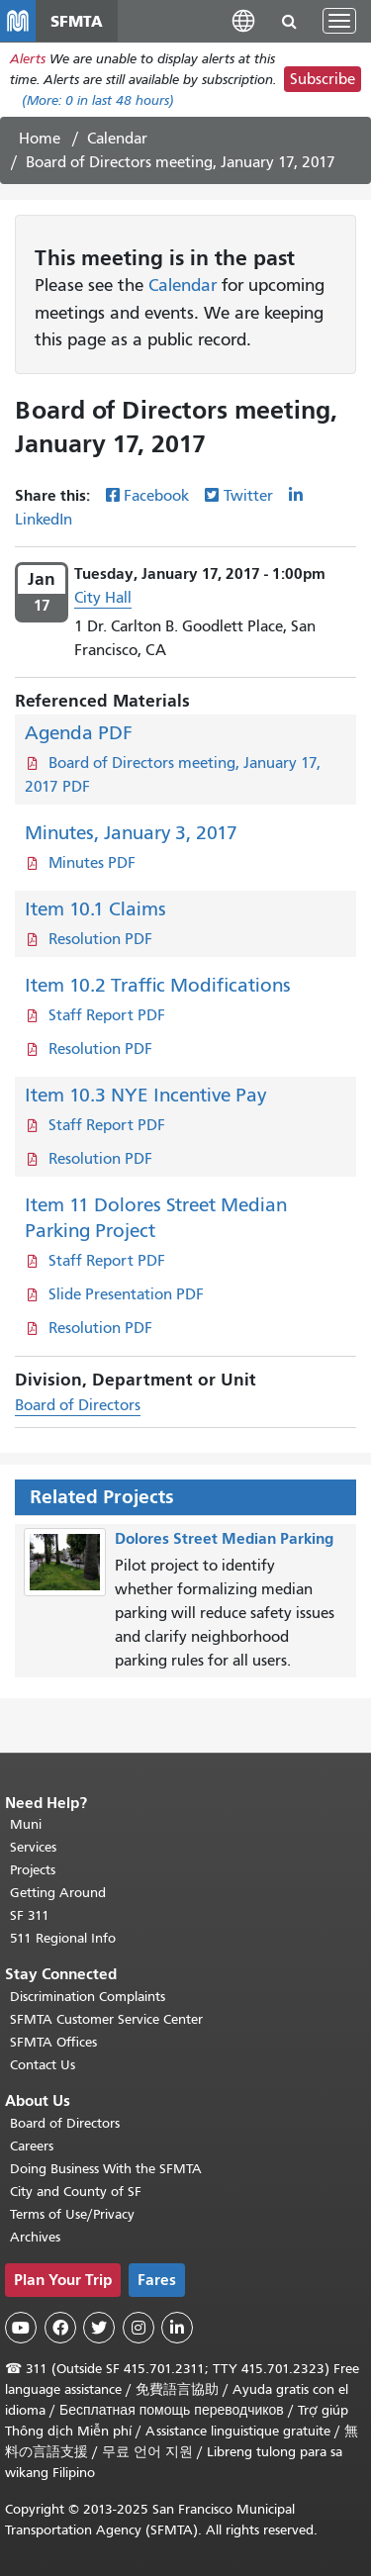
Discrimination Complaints (87, 1996)
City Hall (103, 598)
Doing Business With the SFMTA (106, 2168)
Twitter (248, 496)
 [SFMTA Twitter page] (99, 2328)
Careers (31, 2146)
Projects (32, 1869)
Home (39, 138)
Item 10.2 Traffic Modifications (158, 985)
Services (33, 1847)
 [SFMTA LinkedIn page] (177, 2328)
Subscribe (322, 79)
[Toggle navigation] (339, 21)
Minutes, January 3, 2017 (131, 832)
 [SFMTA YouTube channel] (21, 2328)
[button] (243, 20)
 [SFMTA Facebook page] (60, 2328)
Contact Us (42, 2064)
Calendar (117, 138)
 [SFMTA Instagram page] (138, 2328)
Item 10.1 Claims (95, 909)
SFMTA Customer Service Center (106, 2019)
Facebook (156, 496)
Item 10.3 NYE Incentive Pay (145, 1095)
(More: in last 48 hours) (98, 100)
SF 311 (29, 1915)
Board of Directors (77, 1405)
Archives (35, 2237)
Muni (26, 1824)
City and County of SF (75, 2191)
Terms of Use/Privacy (72, 2214)
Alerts (28, 58)
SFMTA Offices (53, 2042)
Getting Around (58, 1892)
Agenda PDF (79, 732)
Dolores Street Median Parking (224, 1538)
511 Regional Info (63, 1938)
